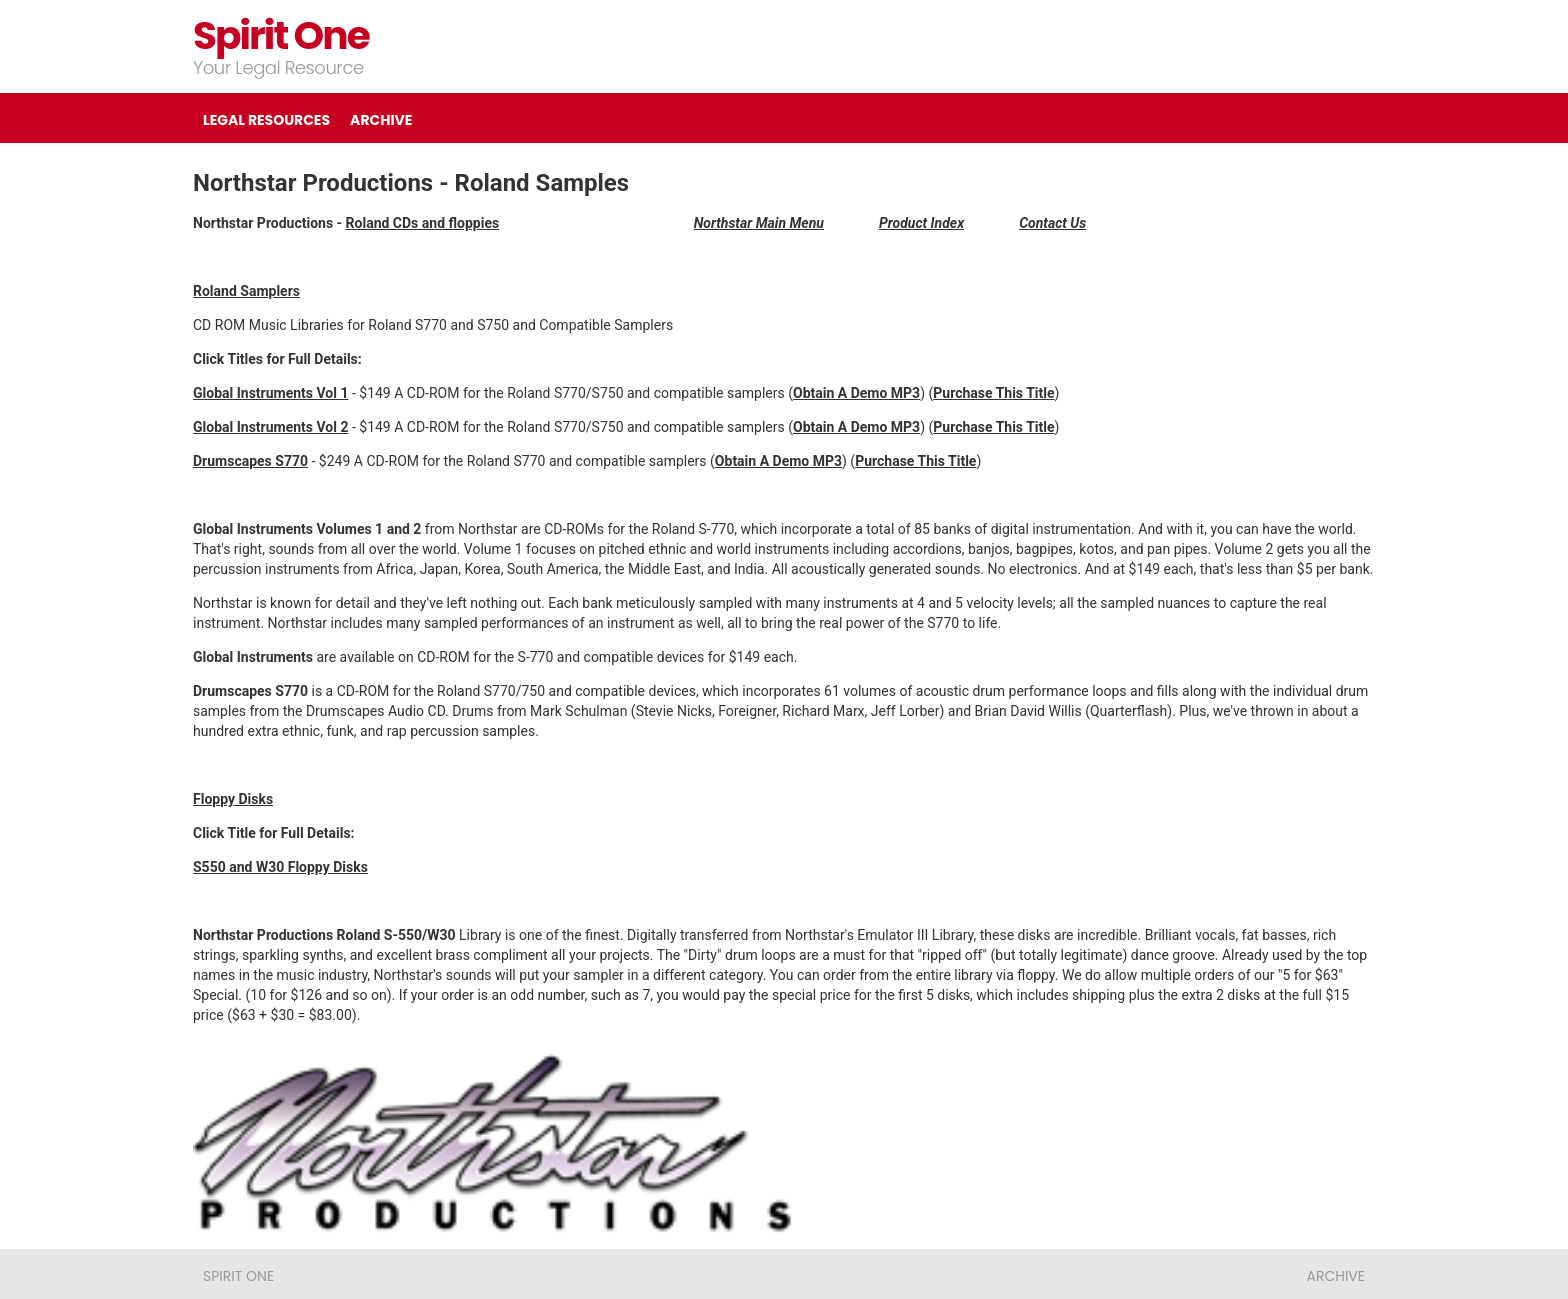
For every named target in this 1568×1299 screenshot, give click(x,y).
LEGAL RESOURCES (266, 120)
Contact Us (1052, 223)
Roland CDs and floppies (423, 223)
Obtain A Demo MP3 (856, 427)
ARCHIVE (381, 120)
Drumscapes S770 (250, 461)
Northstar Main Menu (759, 223)
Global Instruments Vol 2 (270, 427)
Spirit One (281, 35)
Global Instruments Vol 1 (270, 393)
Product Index (921, 223)
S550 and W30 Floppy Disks (280, 867)
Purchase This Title (993, 393)
